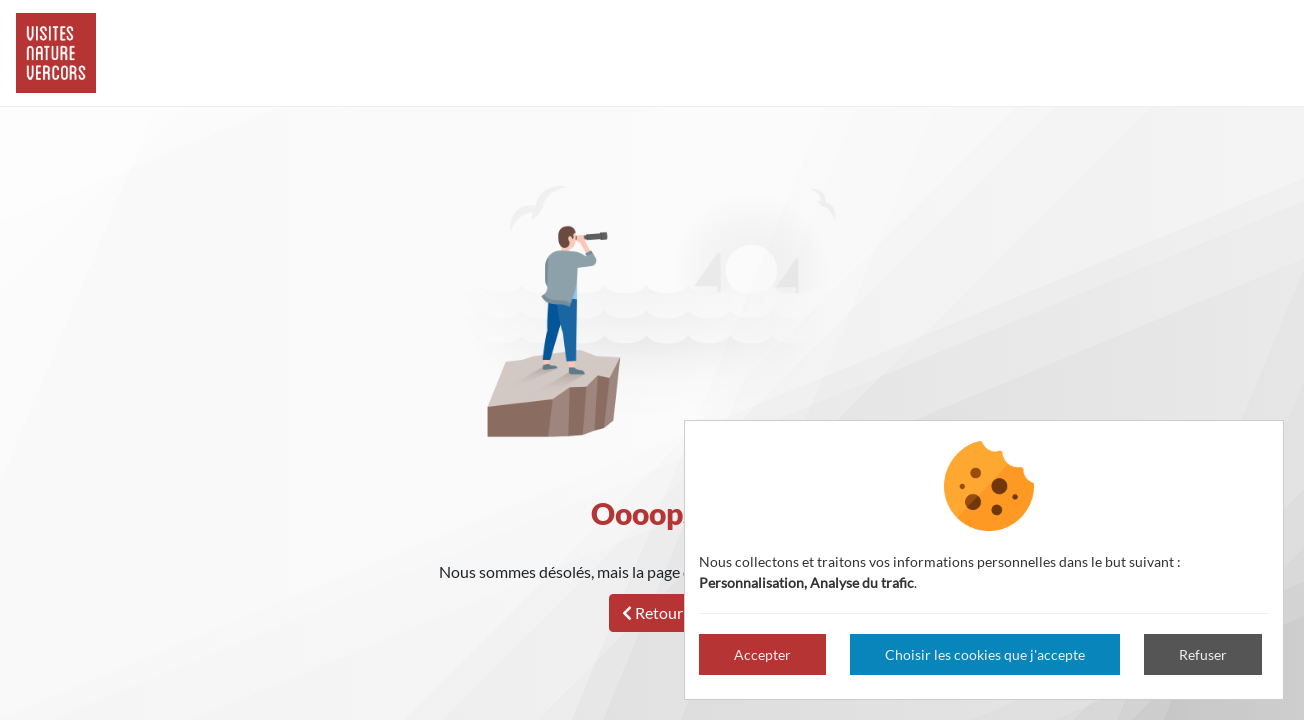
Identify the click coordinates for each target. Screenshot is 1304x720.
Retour (652, 612)
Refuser (1203, 654)
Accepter (762, 654)
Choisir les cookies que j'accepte (985, 654)
